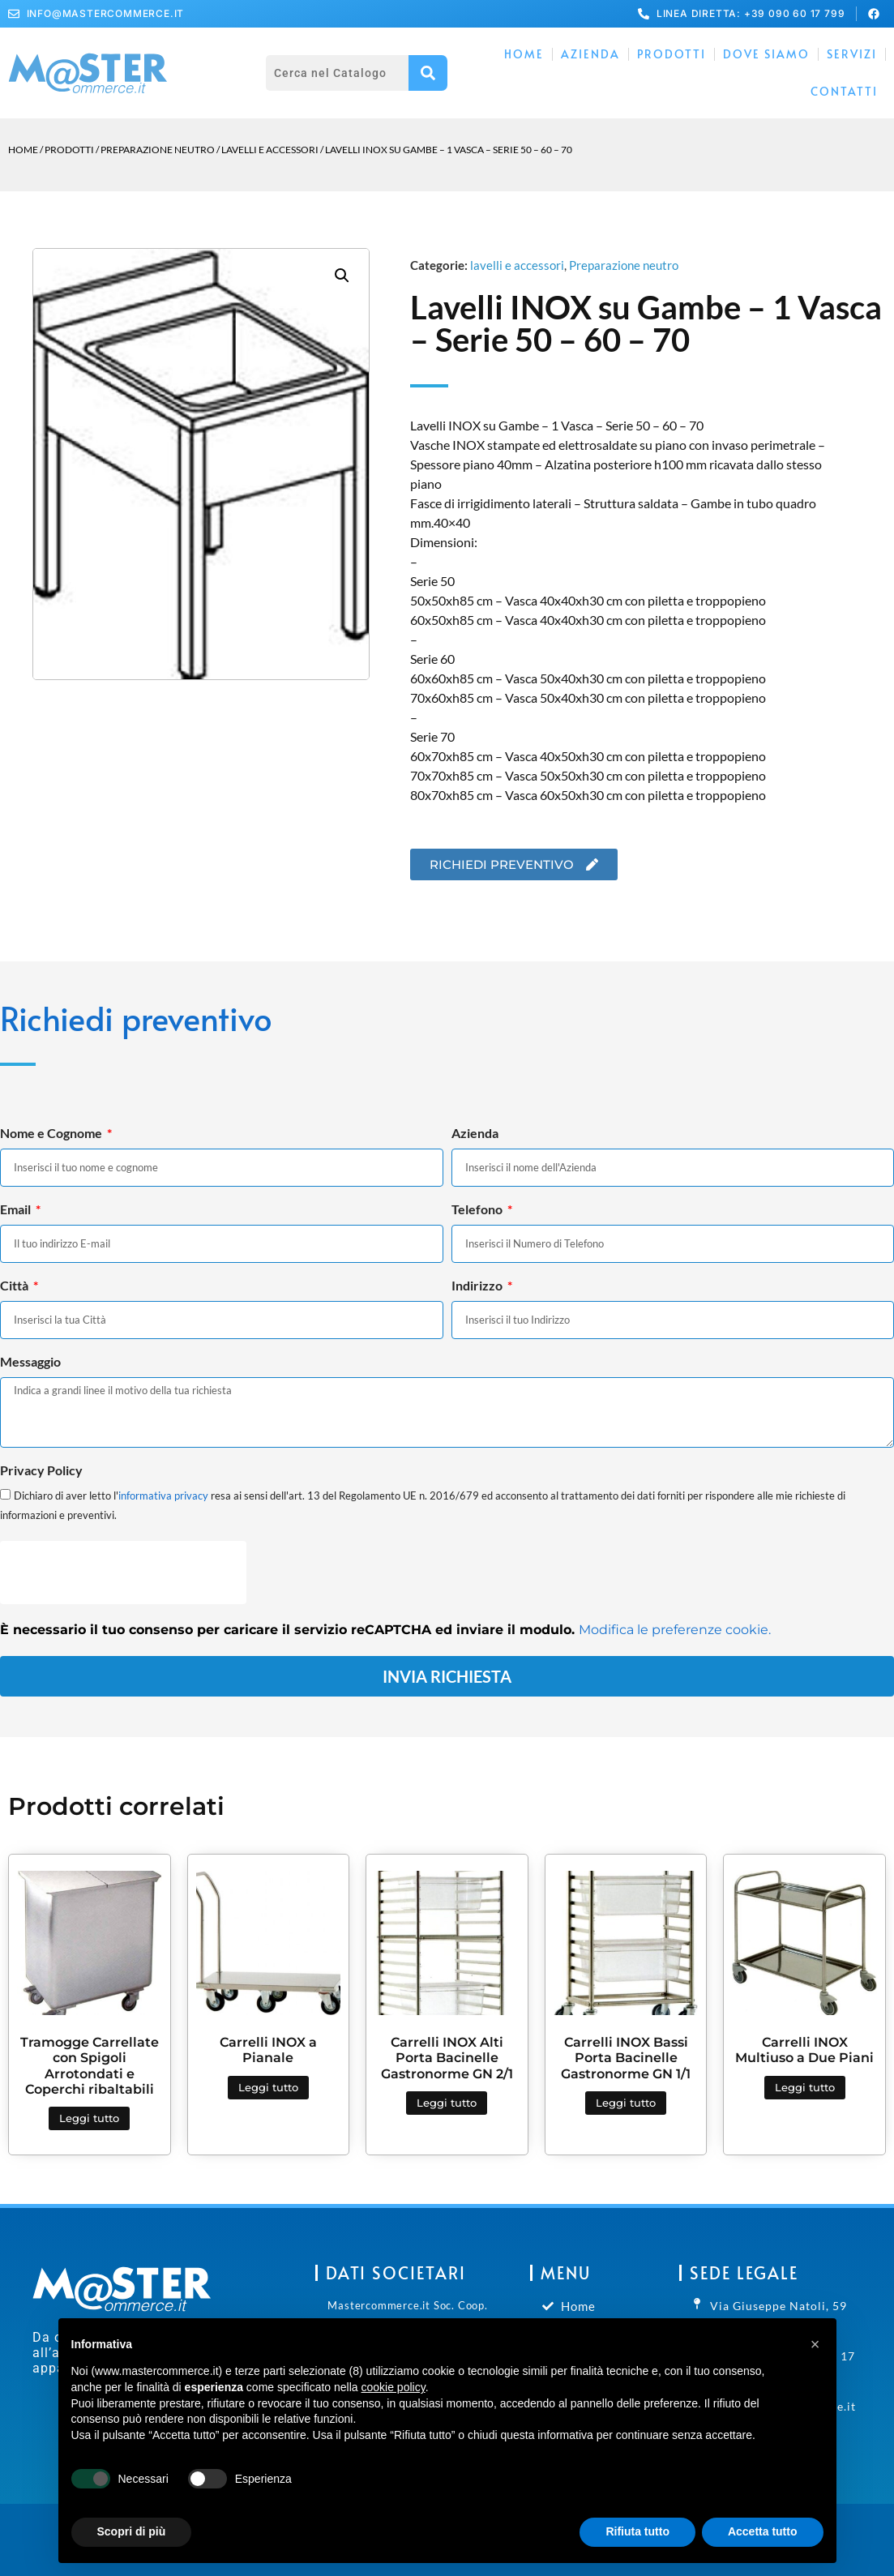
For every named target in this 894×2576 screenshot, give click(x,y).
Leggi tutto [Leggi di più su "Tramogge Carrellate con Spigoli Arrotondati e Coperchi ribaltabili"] (89, 2118)
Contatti (844, 91)
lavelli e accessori (270, 149)
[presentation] (123, 1572)
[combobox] (337, 73)
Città (15, 1286)
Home (524, 54)
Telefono (478, 1210)
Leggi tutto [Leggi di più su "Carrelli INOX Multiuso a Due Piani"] (805, 2087)
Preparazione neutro (158, 149)
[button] (342, 275)
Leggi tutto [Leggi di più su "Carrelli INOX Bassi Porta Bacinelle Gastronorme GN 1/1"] (626, 2102)
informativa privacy (163, 1495)
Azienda (590, 54)
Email (16, 1210)
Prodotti (671, 54)
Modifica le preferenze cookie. (675, 1629)
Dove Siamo (766, 54)
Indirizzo (478, 1286)
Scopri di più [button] (131, 2531)
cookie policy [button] (393, 2387)
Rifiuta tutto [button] (637, 2531)
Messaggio (30, 1362)
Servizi (852, 54)
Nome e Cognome (52, 1133)
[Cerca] (428, 73)
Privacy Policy (41, 1471)
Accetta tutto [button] (763, 2531)
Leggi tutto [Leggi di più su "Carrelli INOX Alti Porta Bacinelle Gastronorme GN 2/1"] (447, 2102)
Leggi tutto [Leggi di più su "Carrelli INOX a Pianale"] (268, 2087)
